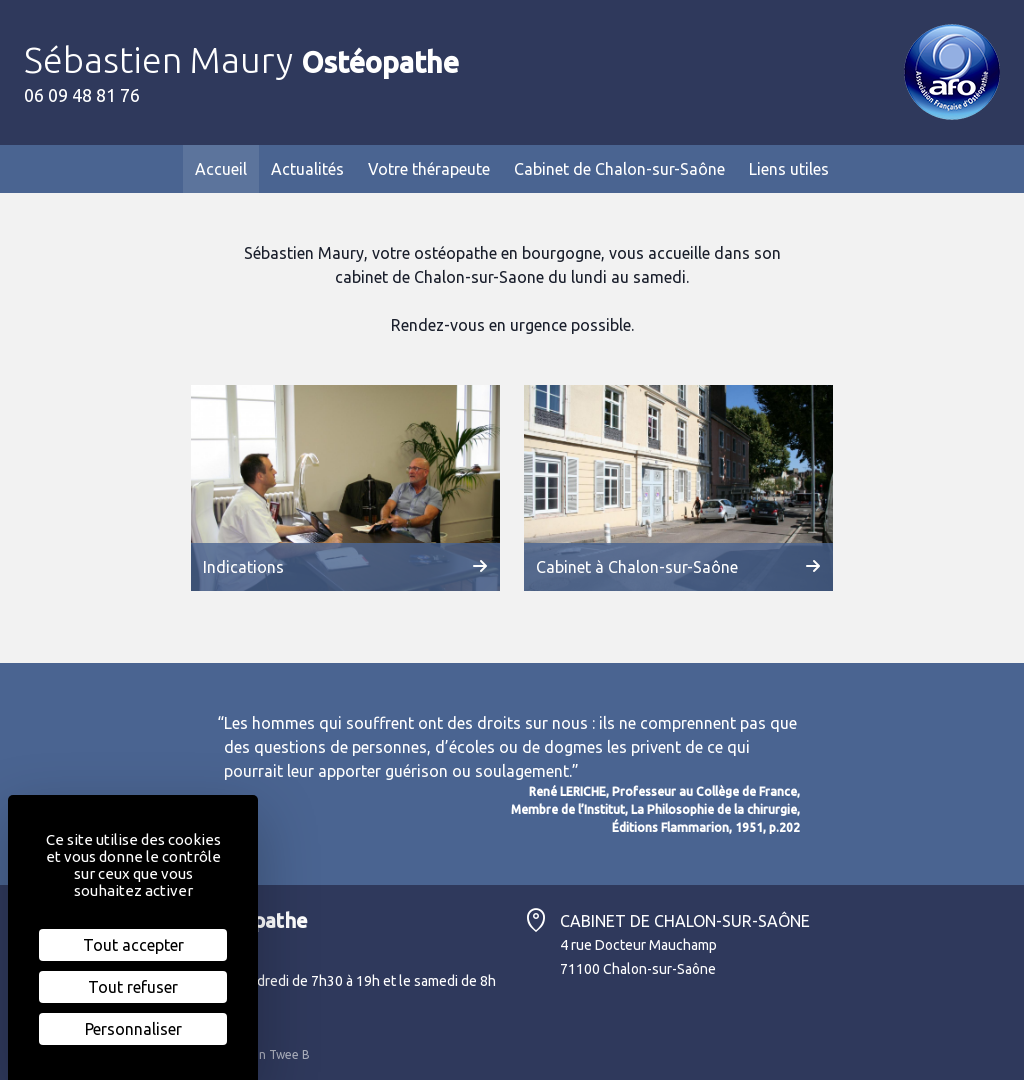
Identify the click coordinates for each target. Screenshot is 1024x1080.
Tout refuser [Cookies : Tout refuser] (133, 987)
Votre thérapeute (429, 169)
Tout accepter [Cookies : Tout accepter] (133, 945)
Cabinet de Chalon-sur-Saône (619, 169)
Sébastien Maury (241, 59)
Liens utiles (789, 169)
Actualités (307, 169)
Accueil (221, 169)
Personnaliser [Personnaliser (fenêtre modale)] (133, 1029)
